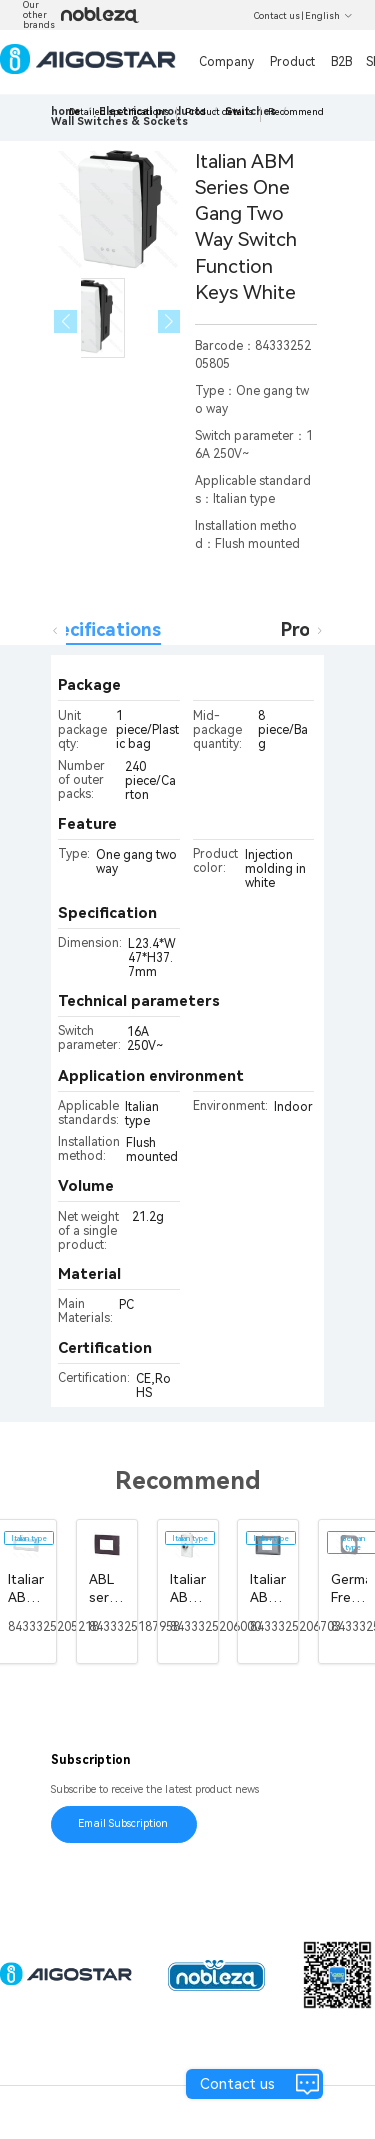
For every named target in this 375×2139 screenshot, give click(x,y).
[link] (119, 121)
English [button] (329, 16)
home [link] (66, 111)
